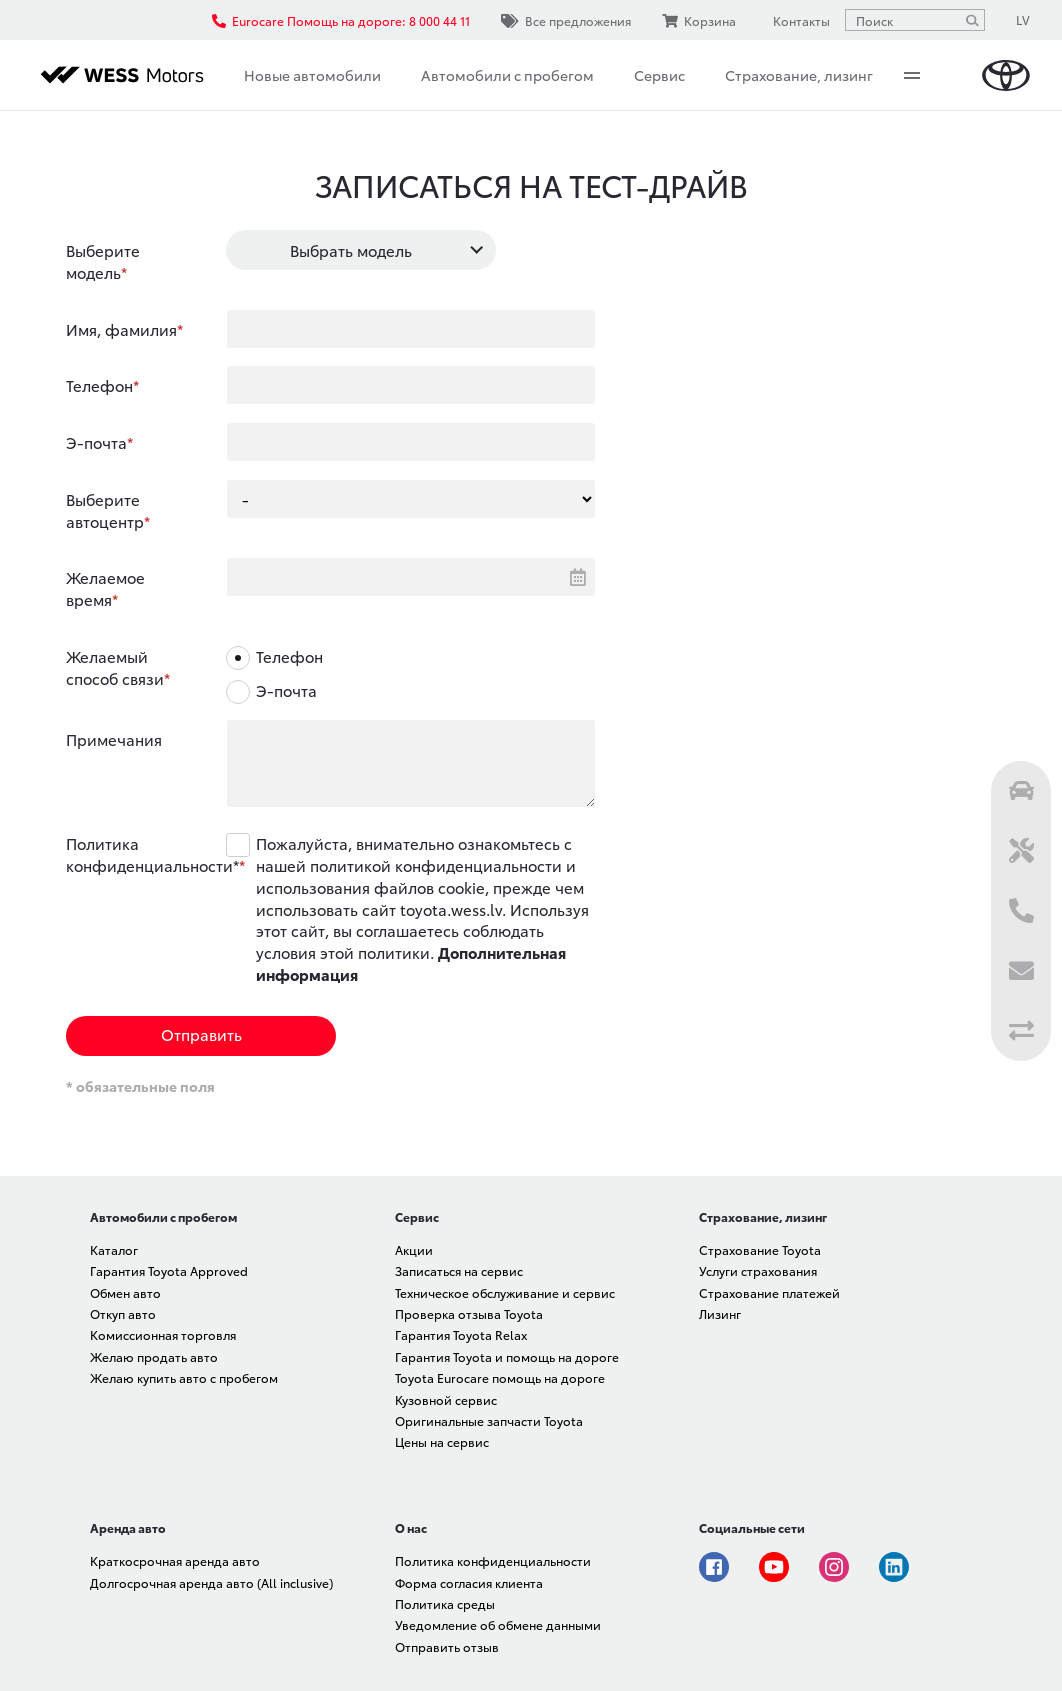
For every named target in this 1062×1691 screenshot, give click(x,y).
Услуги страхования (758, 1270)
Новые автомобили (312, 75)
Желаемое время (105, 588)
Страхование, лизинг (799, 75)
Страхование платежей (769, 1292)
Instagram (834, 1567)
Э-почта (96, 442)
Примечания (114, 739)
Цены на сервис (442, 1441)
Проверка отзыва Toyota (469, 1313)
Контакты (798, 20)
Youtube (774, 1567)
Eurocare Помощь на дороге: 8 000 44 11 (341, 20)
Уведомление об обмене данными (498, 1624)
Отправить (201, 1034)
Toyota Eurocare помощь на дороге (500, 1377)
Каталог (114, 1249)
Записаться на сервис (459, 1270)
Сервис (659, 75)
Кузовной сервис (446, 1399)
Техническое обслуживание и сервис (505, 1292)
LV (1023, 19)
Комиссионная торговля (163, 1334)
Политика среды (445, 1603)
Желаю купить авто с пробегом (184, 1377)
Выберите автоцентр (105, 510)
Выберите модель (103, 261)
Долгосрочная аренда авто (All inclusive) (211, 1582)
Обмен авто (125, 1292)
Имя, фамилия (121, 329)
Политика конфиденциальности (493, 1560)
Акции (414, 1249)
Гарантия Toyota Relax (461, 1334)
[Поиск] (972, 20)
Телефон (99, 385)
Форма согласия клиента (469, 1582)
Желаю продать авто (154, 1356)
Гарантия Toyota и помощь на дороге (507, 1356)
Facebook (714, 1567)
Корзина (699, 20)
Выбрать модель (351, 250)
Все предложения (566, 20)
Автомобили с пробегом (507, 75)
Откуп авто (123, 1313)
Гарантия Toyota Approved (169, 1270)
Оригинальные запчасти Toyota (489, 1420)
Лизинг (720, 1313)
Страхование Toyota (760, 1249)
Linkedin (894, 1567)
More (912, 75)
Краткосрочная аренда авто (175, 1560)
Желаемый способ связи (115, 667)
